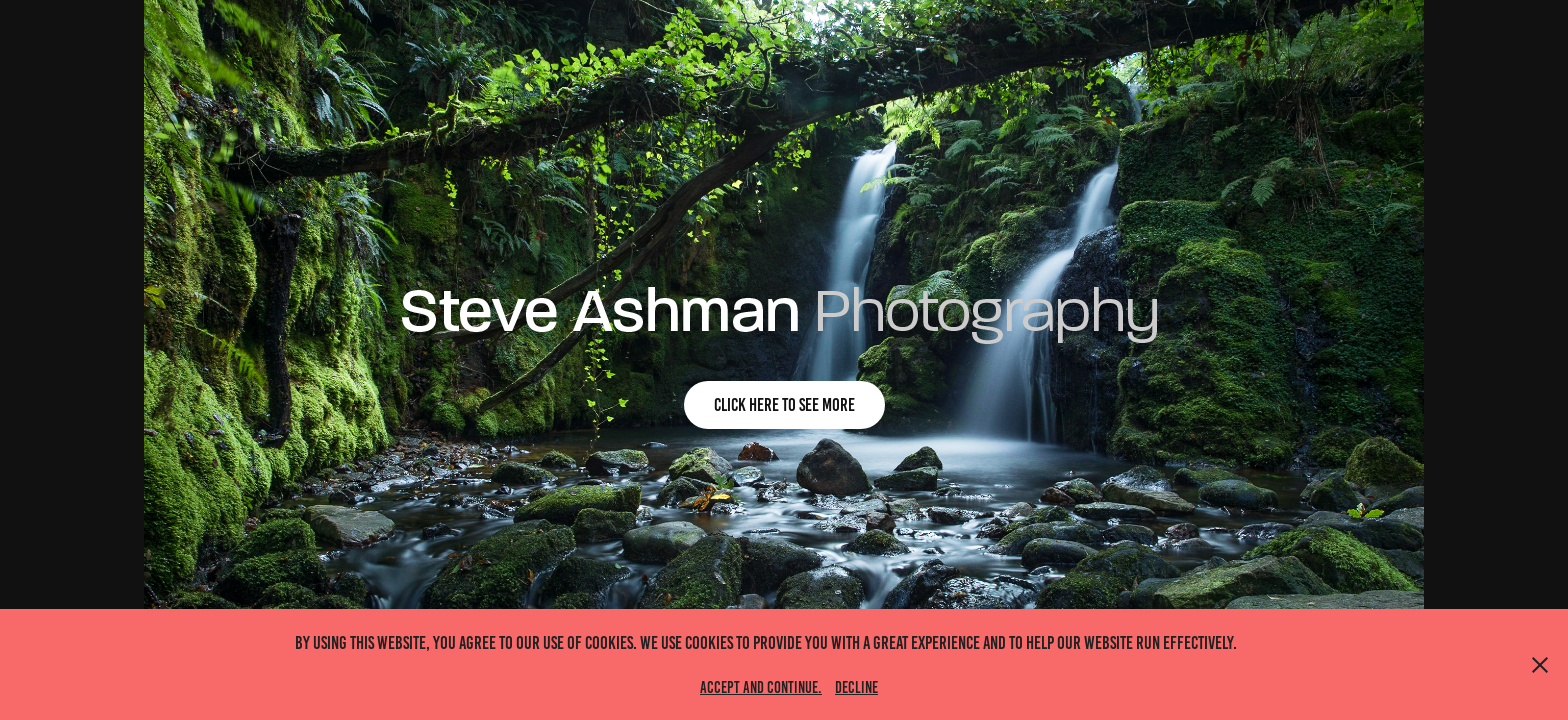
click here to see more (784, 405)
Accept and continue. (761, 687)
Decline (856, 687)
